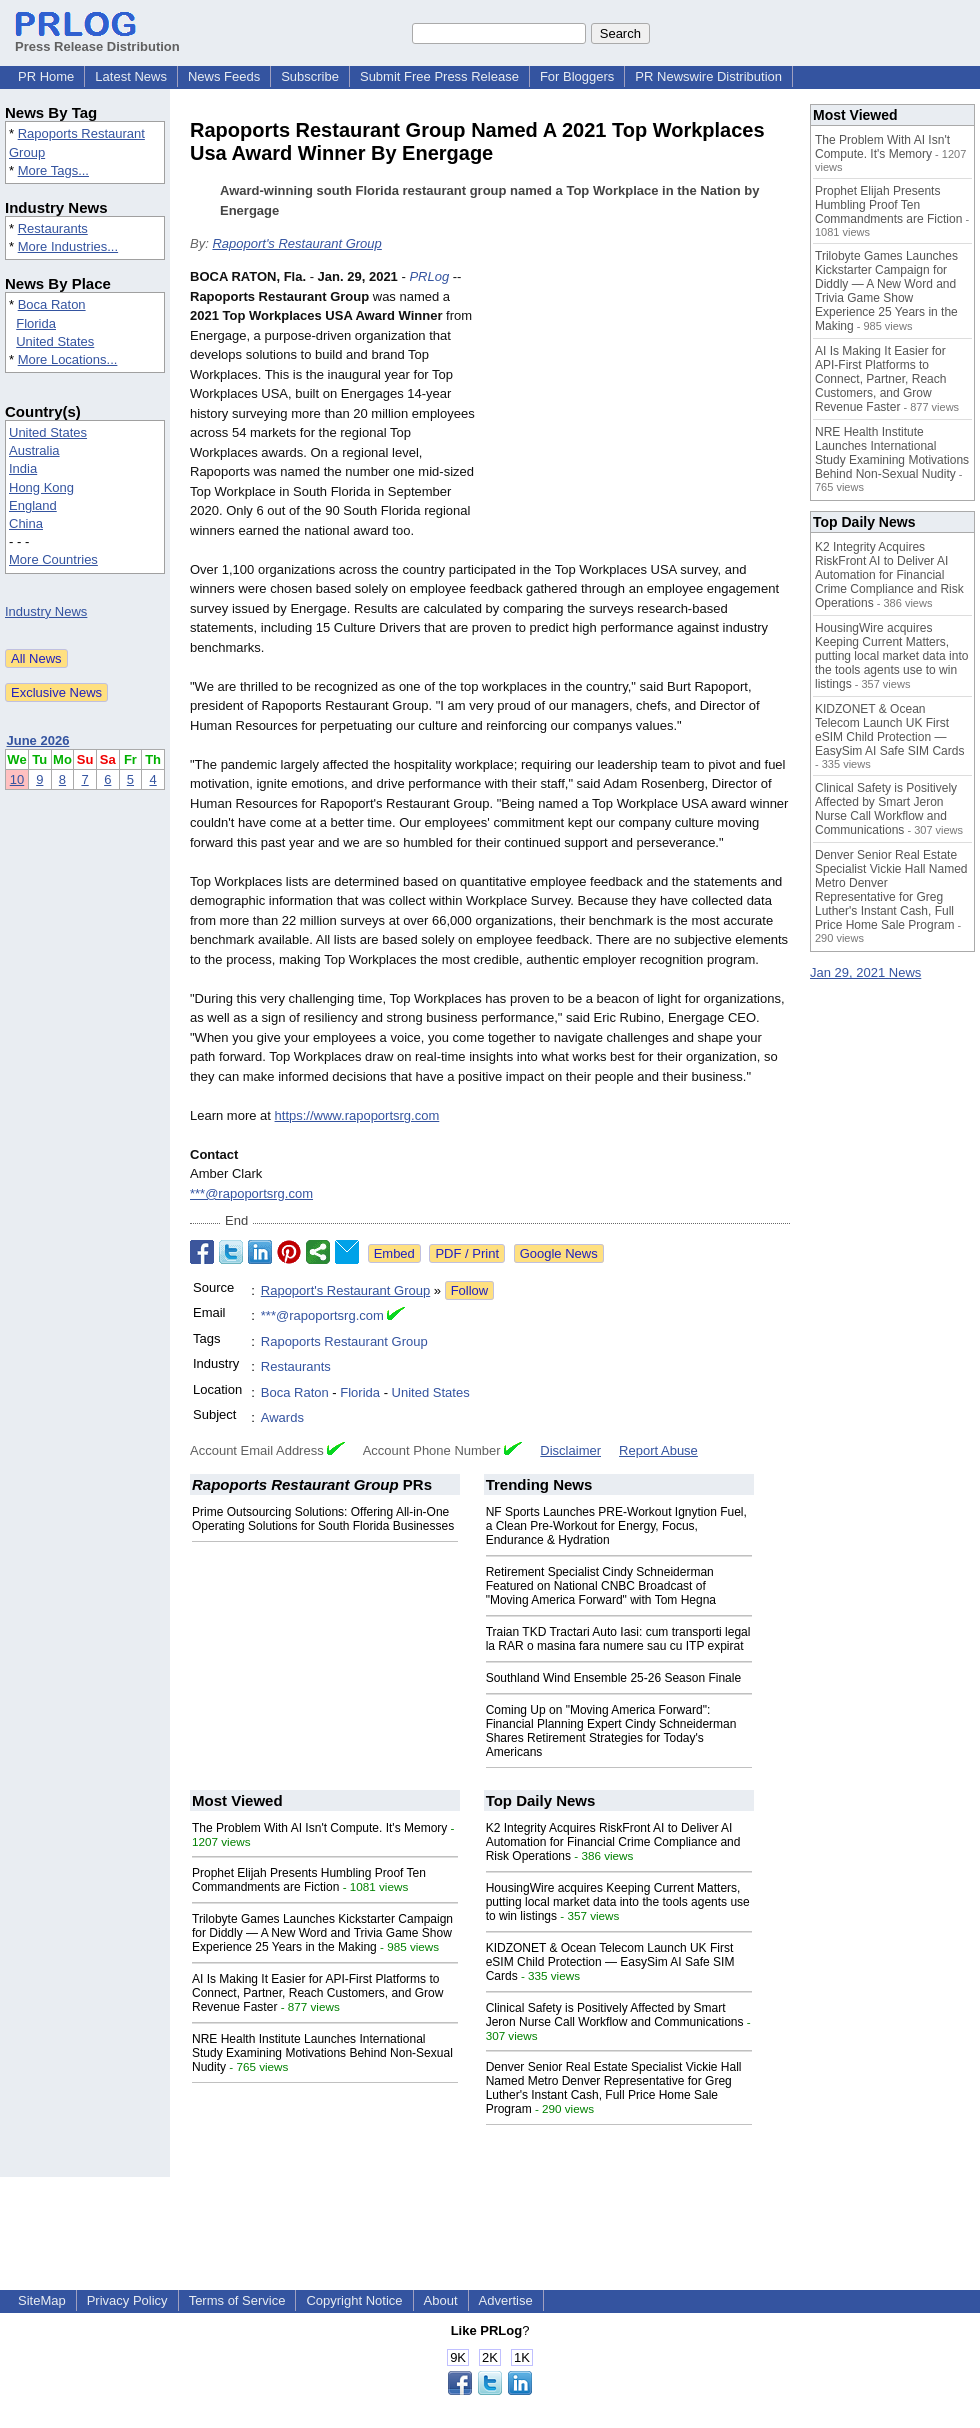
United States (55, 341)
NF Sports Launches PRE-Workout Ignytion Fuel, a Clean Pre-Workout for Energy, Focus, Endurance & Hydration (616, 1526)
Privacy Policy (127, 2300)
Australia (34, 450)
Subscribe (310, 76)
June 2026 (38, 740)
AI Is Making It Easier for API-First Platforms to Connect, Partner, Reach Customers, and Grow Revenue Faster (317, 1993)
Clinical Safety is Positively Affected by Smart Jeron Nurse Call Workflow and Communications (615, 2015)
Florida (36, 323)
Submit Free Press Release (439, 76)
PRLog (429, 276)
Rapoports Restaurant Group (344, 1341)
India (23, 468)
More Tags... (53, 170)
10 (17, 779)
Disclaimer (570, 1450)
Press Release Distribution (97, 39)
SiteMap (42, 2300)
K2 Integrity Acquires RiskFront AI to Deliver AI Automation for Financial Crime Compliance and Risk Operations (613, 1842)
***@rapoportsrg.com (251, 1193)
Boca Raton (52, 304)
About (441, 2300)
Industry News (46, 611)
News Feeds (224, 76)
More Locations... (68, 359)
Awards (282, 1417)
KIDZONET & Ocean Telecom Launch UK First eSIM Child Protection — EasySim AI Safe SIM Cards (610, 1962)
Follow (470, 1290)
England (33, 505)
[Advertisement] (640, 414)
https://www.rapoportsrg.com (357, 1115)
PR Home (46, 76)
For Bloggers (577, 76)
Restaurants (53, 228)
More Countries (53, 559)
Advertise (506, 2300)
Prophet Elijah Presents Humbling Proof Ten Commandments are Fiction (309, 1880)
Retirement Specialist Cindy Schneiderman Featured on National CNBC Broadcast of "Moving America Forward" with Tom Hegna (601, 1586)
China (26, 523)
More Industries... (68, 246)
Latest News (131, 76)
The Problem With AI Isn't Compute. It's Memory (319, 1828)
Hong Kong (41, 487)
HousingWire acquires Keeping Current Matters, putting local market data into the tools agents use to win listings (618, 1902)
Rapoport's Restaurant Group (296, 243)
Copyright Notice (354, 2300)
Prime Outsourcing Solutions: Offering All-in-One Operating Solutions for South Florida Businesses (323, 1519)
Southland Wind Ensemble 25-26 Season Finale (614, 1678)
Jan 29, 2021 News (865, 972)
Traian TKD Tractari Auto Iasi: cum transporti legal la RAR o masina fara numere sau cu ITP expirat (618, 1639)
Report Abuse (658, 1450)
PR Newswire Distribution (708, 76)
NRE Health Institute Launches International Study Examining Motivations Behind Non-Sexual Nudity (322, 2053)
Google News (559, 1253)
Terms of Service (237, 2300)
